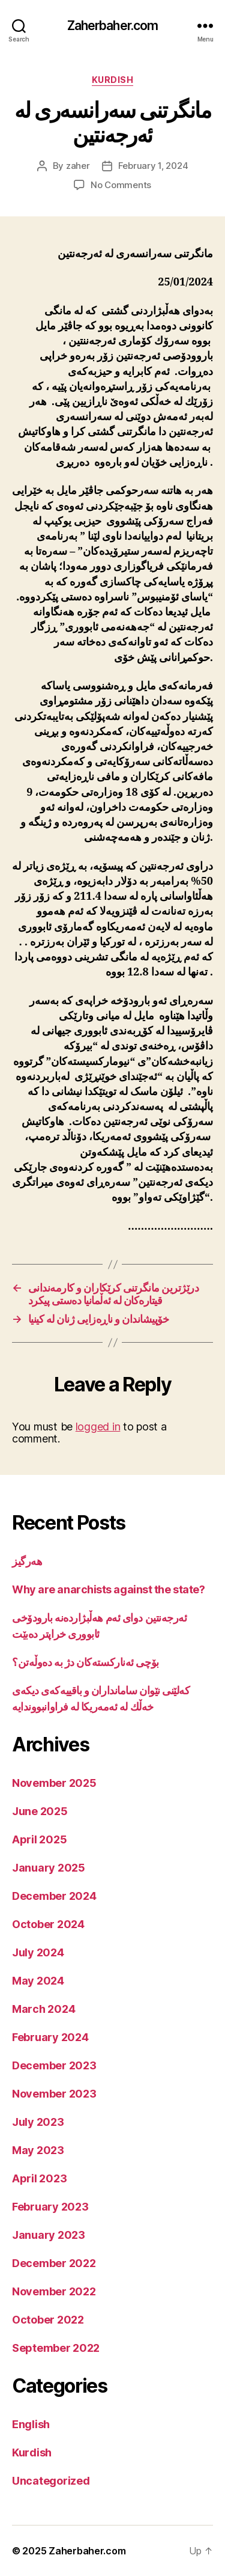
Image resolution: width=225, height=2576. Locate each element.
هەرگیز (27, 1561)
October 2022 (48, 2319)
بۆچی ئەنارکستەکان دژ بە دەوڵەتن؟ (85, 1662)
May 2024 (38, 1980)
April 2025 (39, 1839)
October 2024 (48, 1924)
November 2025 (54, 1783)
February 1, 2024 (153, 165)
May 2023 (38, 2150)
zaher (78, 165)
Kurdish (113, 80)
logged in (98, 1426)
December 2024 (54, 1896)
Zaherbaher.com (112, 25)
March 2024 (43, 2009)
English (31, 2424)
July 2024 (38, 1952)
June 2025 (40, 1811)
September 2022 (56, 2348)
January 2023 (48, 2235)
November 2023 (54, 2093)
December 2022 (54, 2263)
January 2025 (48, 1867)
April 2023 (39, 2178)
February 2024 (50, 2037)
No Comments (121, 185)
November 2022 (54, 2291)
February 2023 (50, 2206)
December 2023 (54, 2065)
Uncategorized (51, 2480)
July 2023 (38, 2122)
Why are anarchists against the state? (108, 1589)
